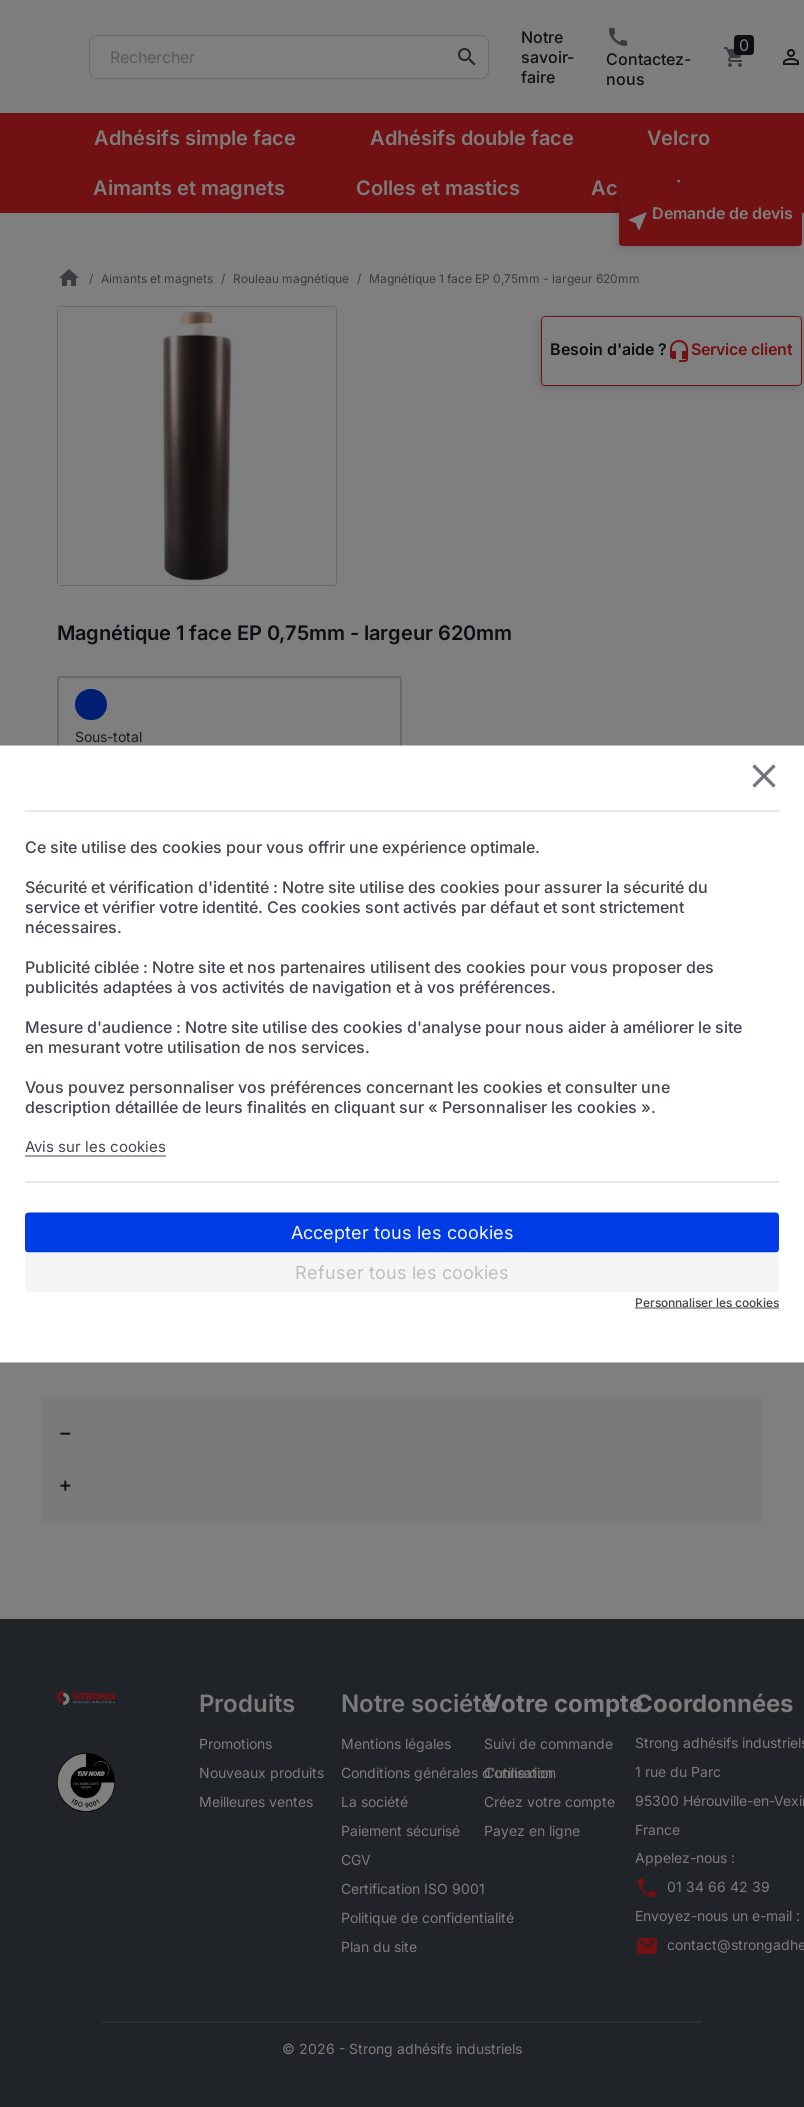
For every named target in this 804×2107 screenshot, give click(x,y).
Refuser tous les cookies (402, 1271)
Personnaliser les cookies (707, 1301)
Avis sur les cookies (95, 1145)
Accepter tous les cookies (402, 1231)
